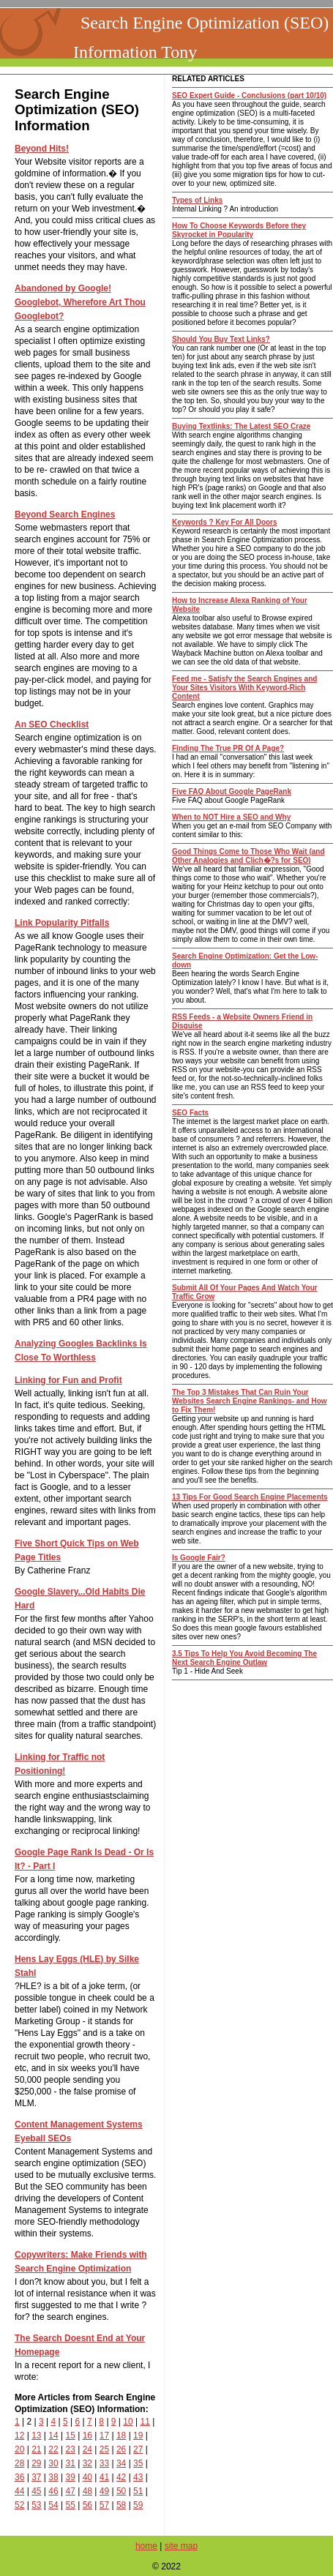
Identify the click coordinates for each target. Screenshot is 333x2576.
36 (19, 2477)
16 (87, 2435)
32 (87, 2463)
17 (104, 2435)
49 (104, 2491)
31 (70, 2463)
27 (138, 2449)
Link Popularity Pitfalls (62, 923)
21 (36, 2449)
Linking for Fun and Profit (68, 1380)
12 (19, 2435)
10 (127, 2421)
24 (87, 2449)
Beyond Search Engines (65, 514)
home (146, 2546)
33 (104, 2463)
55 (70, 2505)
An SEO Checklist (52, 724)
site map (181, 2546)
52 (19, 2505)
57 (104, 2505)
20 (19, 2449)
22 (53, 2449)
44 (19, 2491)
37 (36, 2477)
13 (36, 2435)
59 (138, 2505)
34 (121, 2463)
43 (138, 2477)
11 (144, 2421)
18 (121, 2435)
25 (104, 2449)
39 (70, 2477)
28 (19, 2463)
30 (53, 2463)
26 (121, 2449)
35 (138, 2463)
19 (138, 2435)
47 (70, 2491)
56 (87, 2505)
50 (121, 2491)
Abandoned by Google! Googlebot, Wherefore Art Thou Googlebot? (80, 302)
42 (121, 2477)
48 (87, 2491)
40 (87, 2477)
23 (70, 2449)
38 (53, 2477)
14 (53, 2435)
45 (36, 2491)
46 (53, 2491)
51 (138, 2491)
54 (53, 2505)
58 (121, 2505)
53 (36, 2505)
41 (104, 2477)
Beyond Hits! (42, 148)
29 (36, 2463)
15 (70, 2435)
